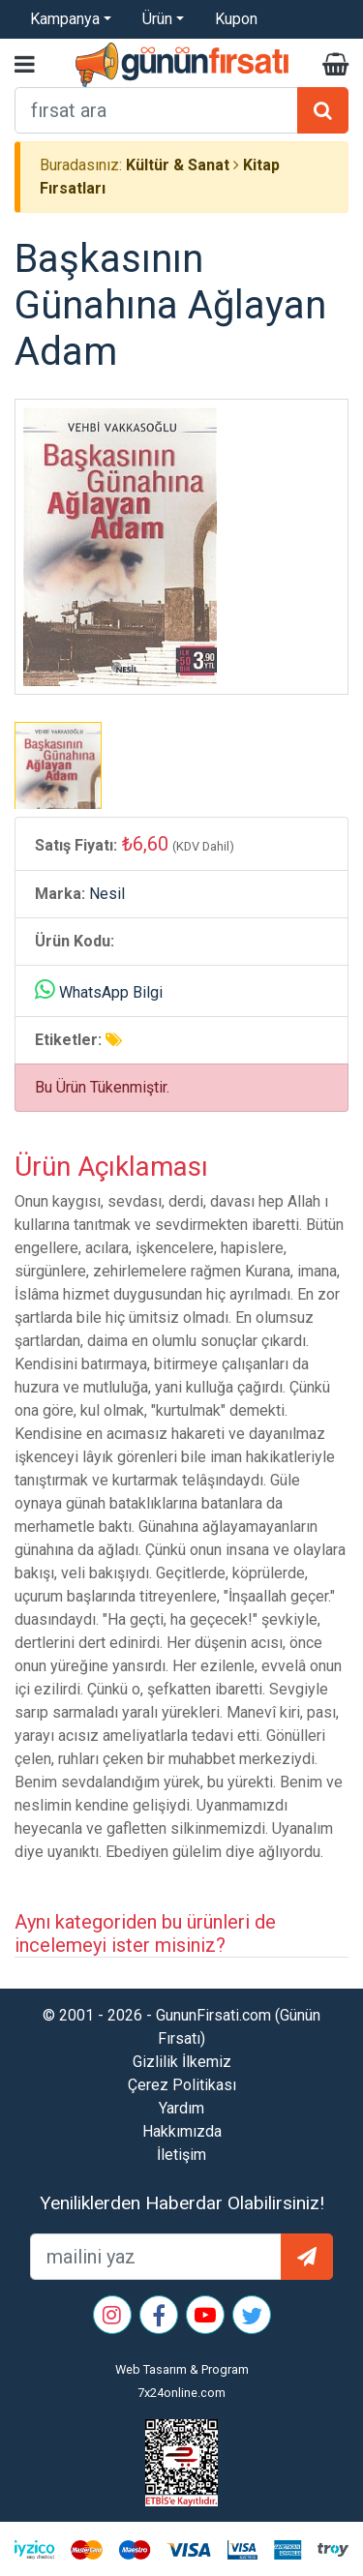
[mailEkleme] (156, 2256)
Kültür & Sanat (177, 165)
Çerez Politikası (182, 2085)
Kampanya (65, 19)
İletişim (181, 2154)
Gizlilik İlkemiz (182, 2061)
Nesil (107, 893)
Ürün (157, 19)
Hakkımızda (182, 2131)
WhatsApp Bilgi (111, 992)
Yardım (181, 2108)
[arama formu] (156, 110)
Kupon (236, 19)
